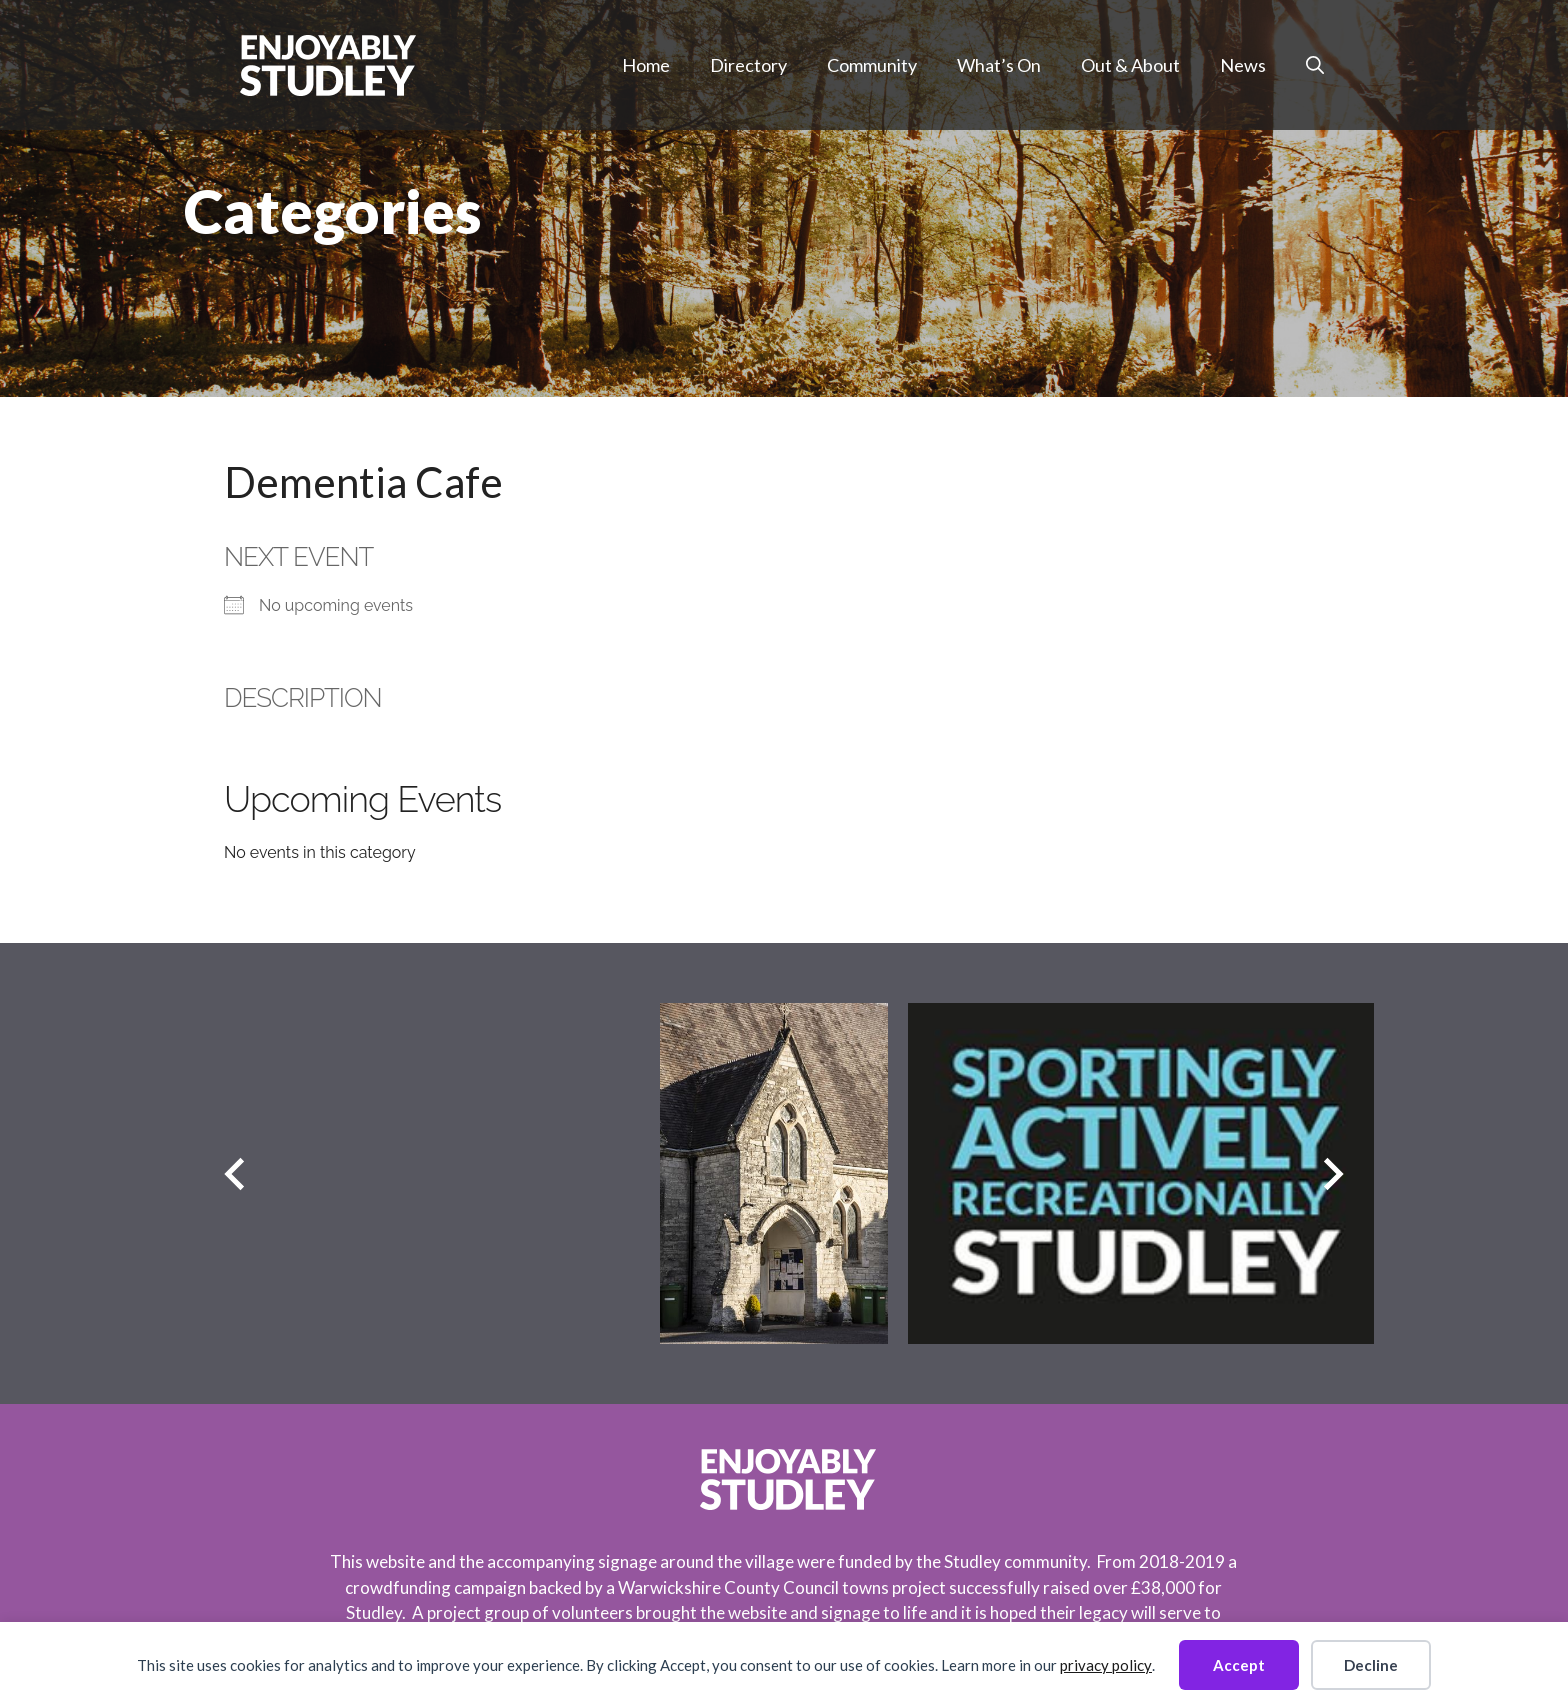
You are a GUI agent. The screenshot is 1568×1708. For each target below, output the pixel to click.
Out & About (1130, 65)
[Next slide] (1333, 1173)
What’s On (999, 65)
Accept (1239, 1665)
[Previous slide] (234, 1173)
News (1243, 65)
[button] (1315, 65)
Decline (1371, 1665)
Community (872, 65)
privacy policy (1106, 1665)
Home (646, 65)
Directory (748, 65)
